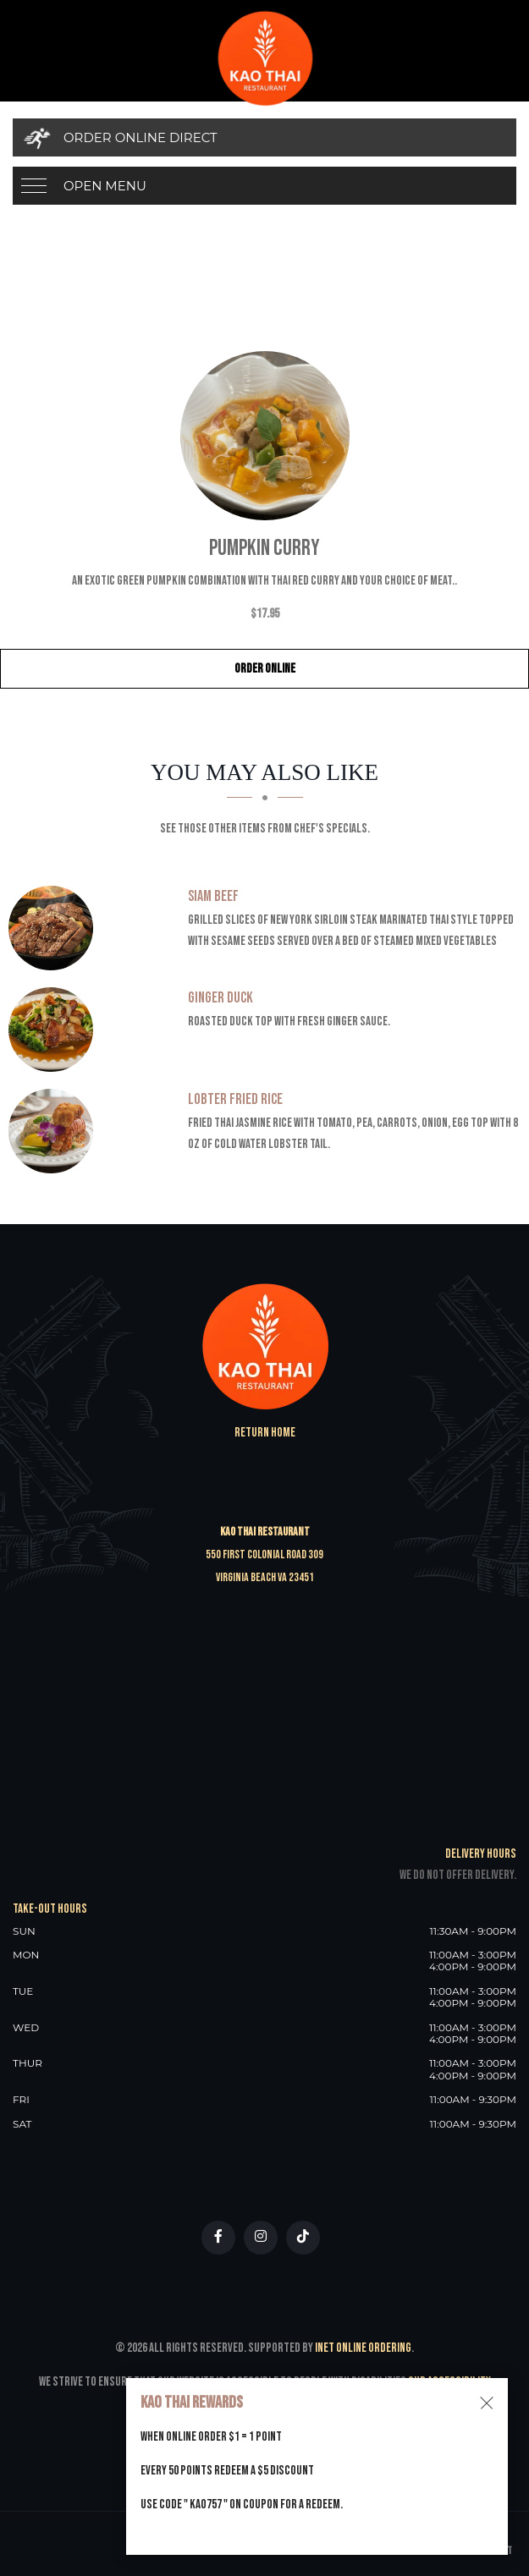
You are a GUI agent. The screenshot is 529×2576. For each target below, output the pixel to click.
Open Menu (104, 186)
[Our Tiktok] (303, 2238)
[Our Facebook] (218, 2238)
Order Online (264, 669)
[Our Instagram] (261, 2238)
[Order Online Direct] (264, 137)
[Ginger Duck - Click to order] (55, 1029)
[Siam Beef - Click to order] (55, 928)
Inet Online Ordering (363, 2348)
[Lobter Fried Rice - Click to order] (55, 1131)
